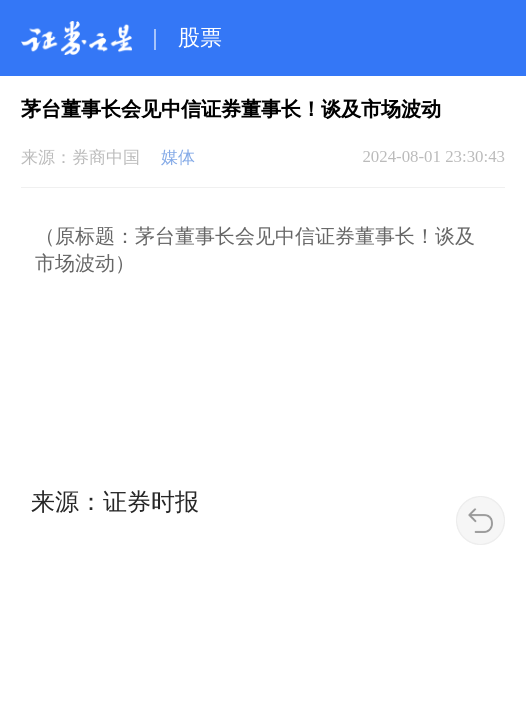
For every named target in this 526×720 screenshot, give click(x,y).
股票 (200, 37)
